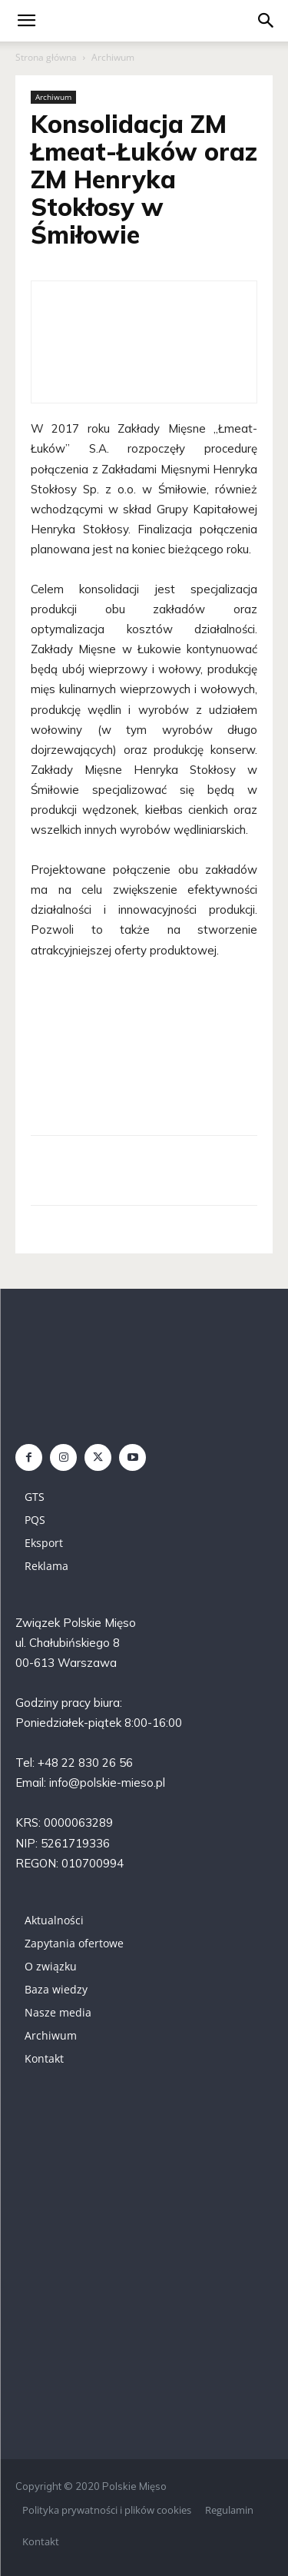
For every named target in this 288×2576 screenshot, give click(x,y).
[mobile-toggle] (26, 20)
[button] (266, 20)
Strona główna (46, 57)
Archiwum (112, 57)
